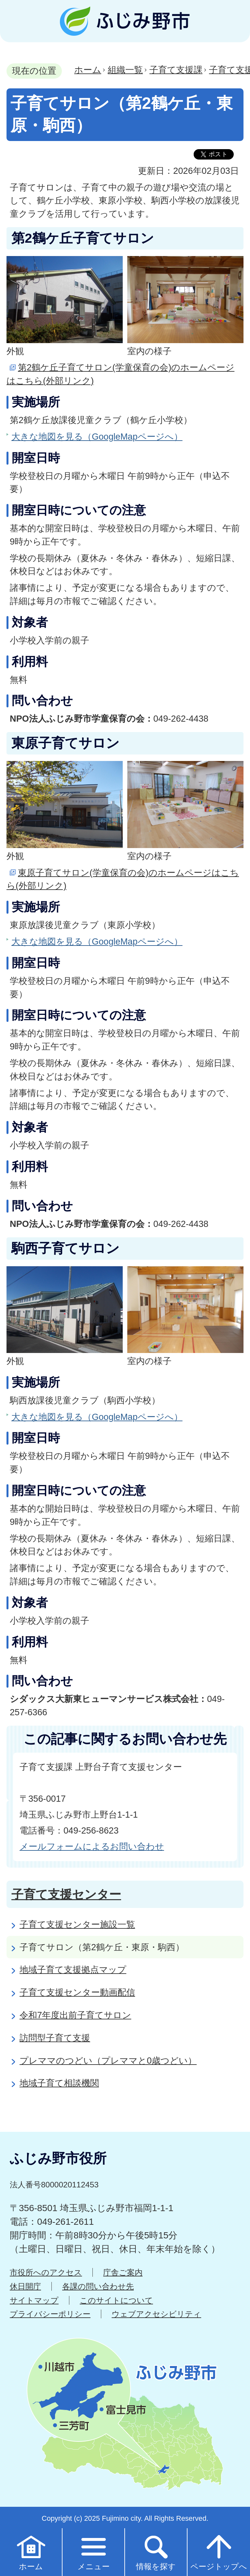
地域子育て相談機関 (59, 2083)
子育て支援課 (175, 70)
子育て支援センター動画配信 (77, 1992)
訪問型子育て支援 (55, 2038)
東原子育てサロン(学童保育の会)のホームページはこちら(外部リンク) (123, 879)
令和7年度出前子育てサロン (75, 2015)
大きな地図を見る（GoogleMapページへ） (97, 436)
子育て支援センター (66, 1894)
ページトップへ (218, 2552)
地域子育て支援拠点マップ (73, 1969)
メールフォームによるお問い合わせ (92, 1846)
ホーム (87, 70)
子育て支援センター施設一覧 (77, 1924)
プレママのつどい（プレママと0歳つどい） (108, 2060)
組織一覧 (125, 70)
